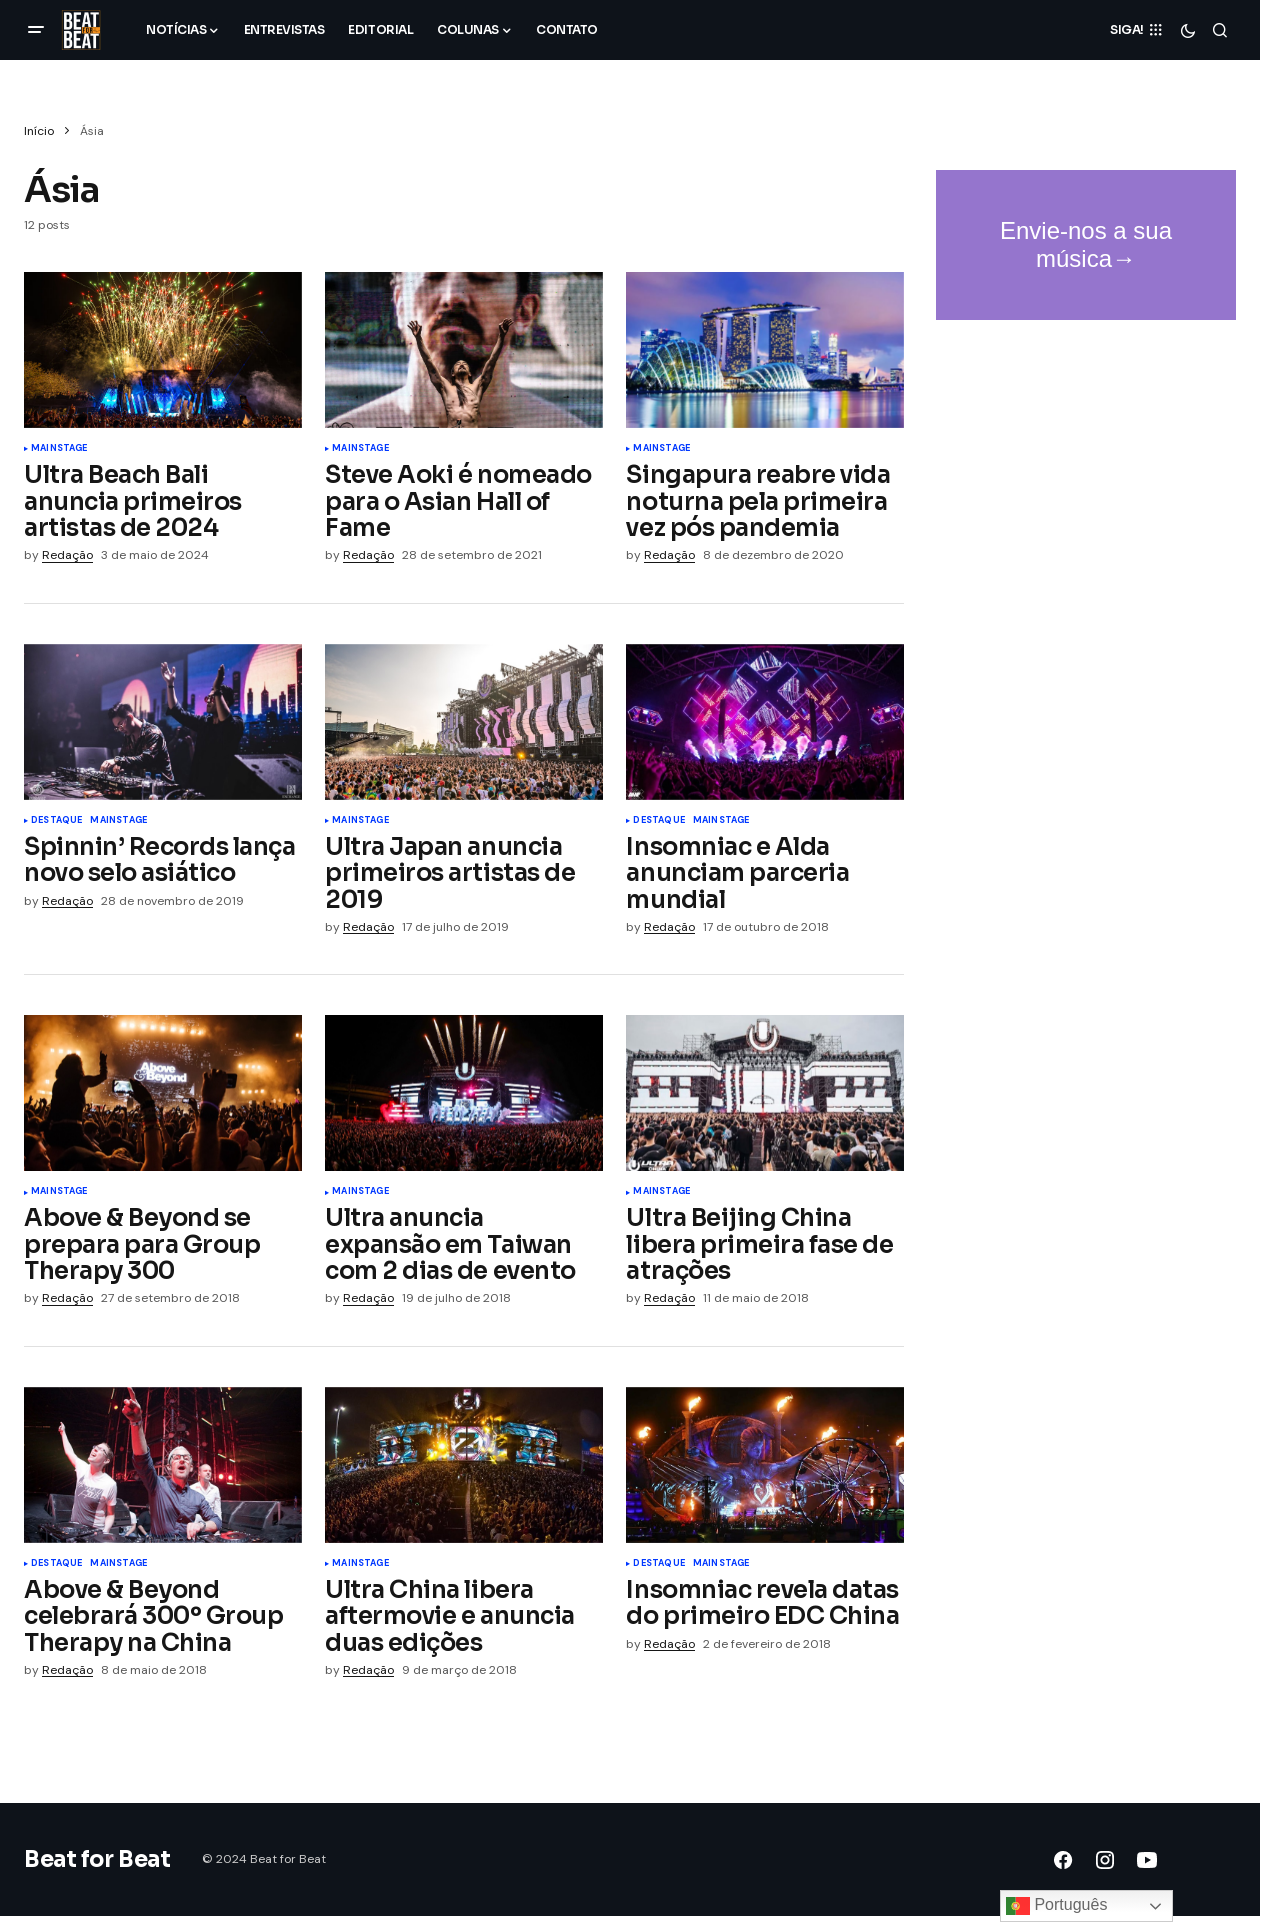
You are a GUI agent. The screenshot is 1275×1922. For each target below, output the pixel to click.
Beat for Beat (97, 1859)
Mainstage (59, 449)
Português (1056, 1906)
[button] (36, 30)
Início (39, 131)
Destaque (56, 821)
